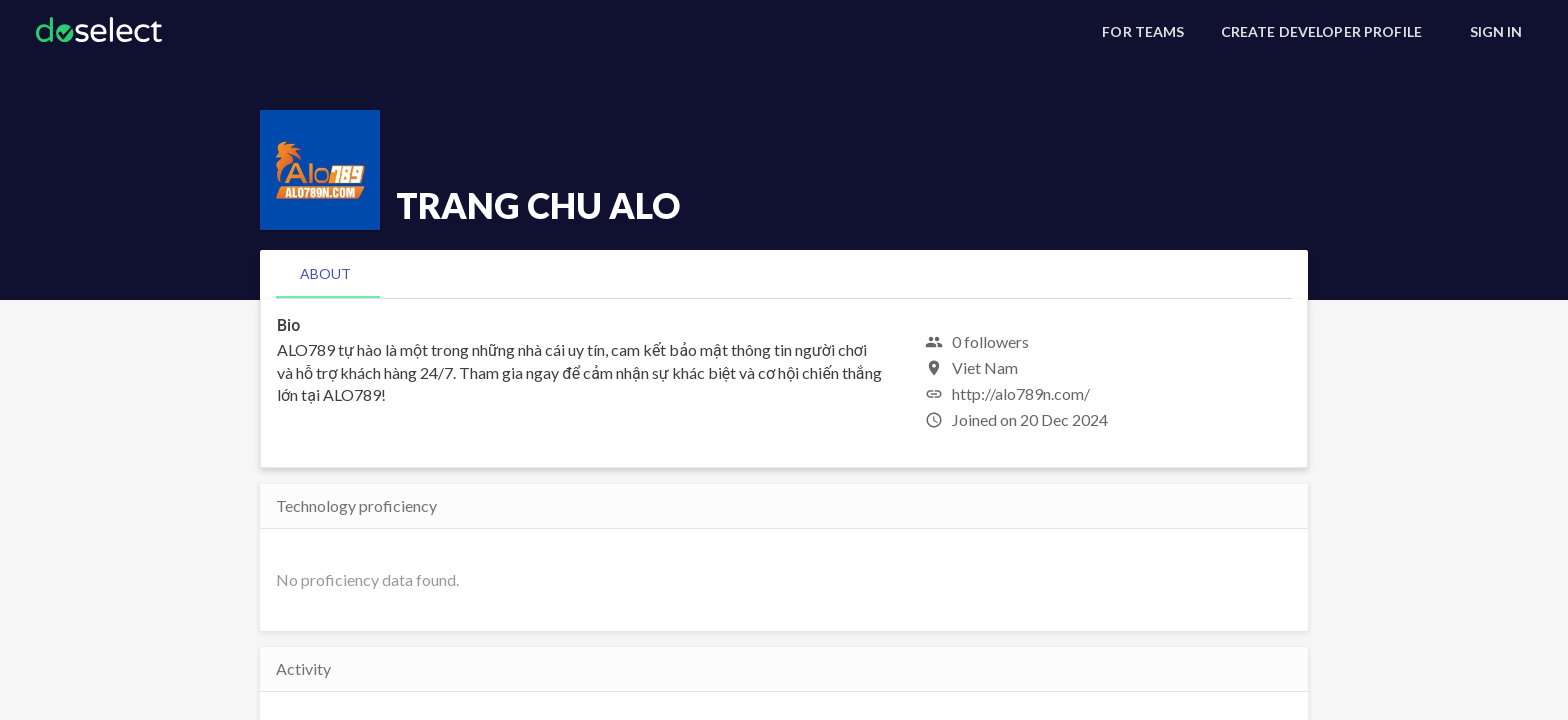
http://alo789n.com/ (1021, 393)
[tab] (325, 274)
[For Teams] (1143, 32)
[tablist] (784, 274)
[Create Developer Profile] (1321, 32)
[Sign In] (1496, 32)
